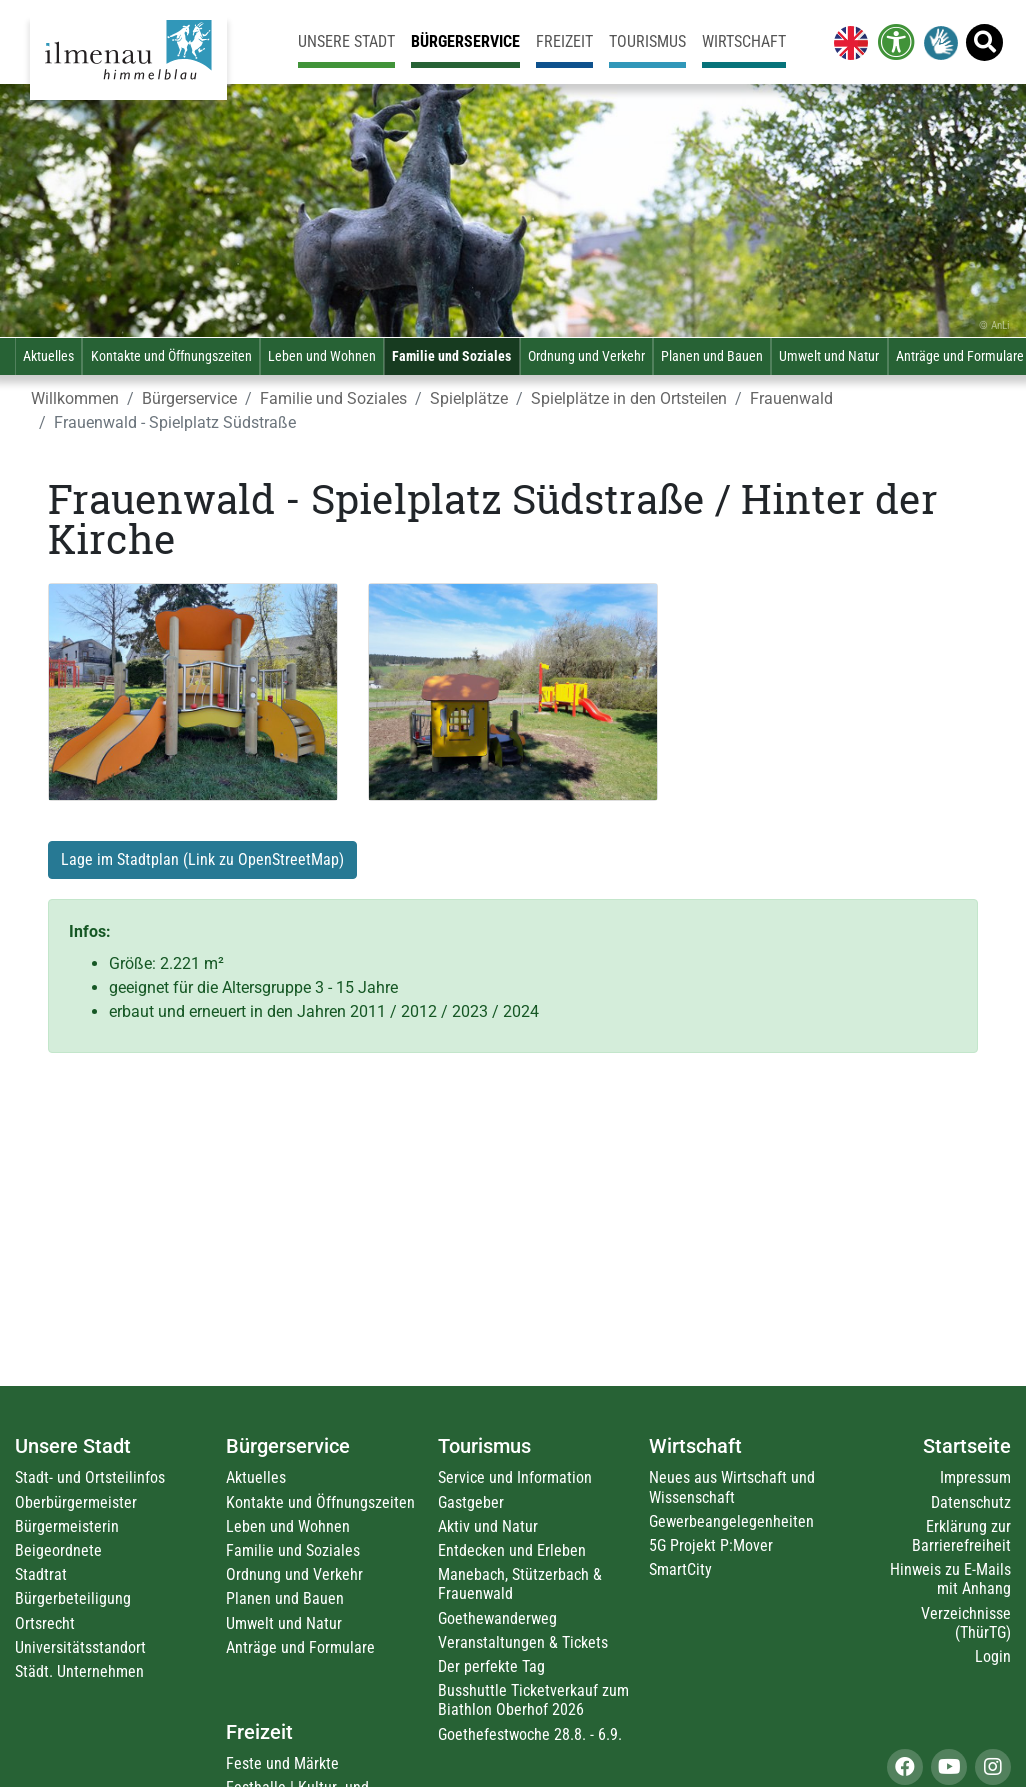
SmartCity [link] (680, 1569)
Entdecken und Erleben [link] (512, 1550)
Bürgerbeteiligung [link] (73, 1598)
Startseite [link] (967, 1446)
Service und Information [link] (515, 1477)
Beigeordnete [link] (58, 1550)
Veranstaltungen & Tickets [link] (523, 1642)
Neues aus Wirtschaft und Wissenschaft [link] (732, 1487)
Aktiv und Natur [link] (488, 1526)
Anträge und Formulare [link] (300, 1647)
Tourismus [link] (647, 41)
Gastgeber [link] (471, 1502)
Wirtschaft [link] (744, 41)
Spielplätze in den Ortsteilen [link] (629, 398)
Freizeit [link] (564, 41)
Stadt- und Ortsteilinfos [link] (90, 1477)
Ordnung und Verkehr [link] (586, 356)
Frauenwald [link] (791, 398)
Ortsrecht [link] (45, 1623)
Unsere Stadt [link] (346, 41)
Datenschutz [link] (971, 1502)
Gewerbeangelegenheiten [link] (731, 1521)
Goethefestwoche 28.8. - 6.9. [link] (530, 1734)
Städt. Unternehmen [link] (79, 1671)
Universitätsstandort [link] (80, 1647)
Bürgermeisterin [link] (67, 1526)
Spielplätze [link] (469, 398)
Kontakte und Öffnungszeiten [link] (171, 356)
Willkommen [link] (75, 398)
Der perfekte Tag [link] (491, 1666)
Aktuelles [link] (48, 356)
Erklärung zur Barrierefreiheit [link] (961, 1536)
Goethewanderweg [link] (497, 1618)
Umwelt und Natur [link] (829, 356)
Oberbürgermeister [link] (76, 1502)
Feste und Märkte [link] (282, 1763)
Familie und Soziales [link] (451, 356)
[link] (847, 42)
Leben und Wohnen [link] (322, 356)
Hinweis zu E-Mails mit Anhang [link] (950, 1579)
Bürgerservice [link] (465, 41)
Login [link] (993, 1656)
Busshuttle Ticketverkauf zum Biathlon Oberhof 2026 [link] (533, 1700)
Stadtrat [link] (41, 1574)
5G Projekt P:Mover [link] (711, 1545)
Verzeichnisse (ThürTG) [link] (966, 1623)
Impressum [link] (975, 1477)
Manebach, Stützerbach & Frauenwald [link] (520, 1584)
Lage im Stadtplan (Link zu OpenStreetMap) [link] (202, 859)
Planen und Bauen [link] (712, 356)
